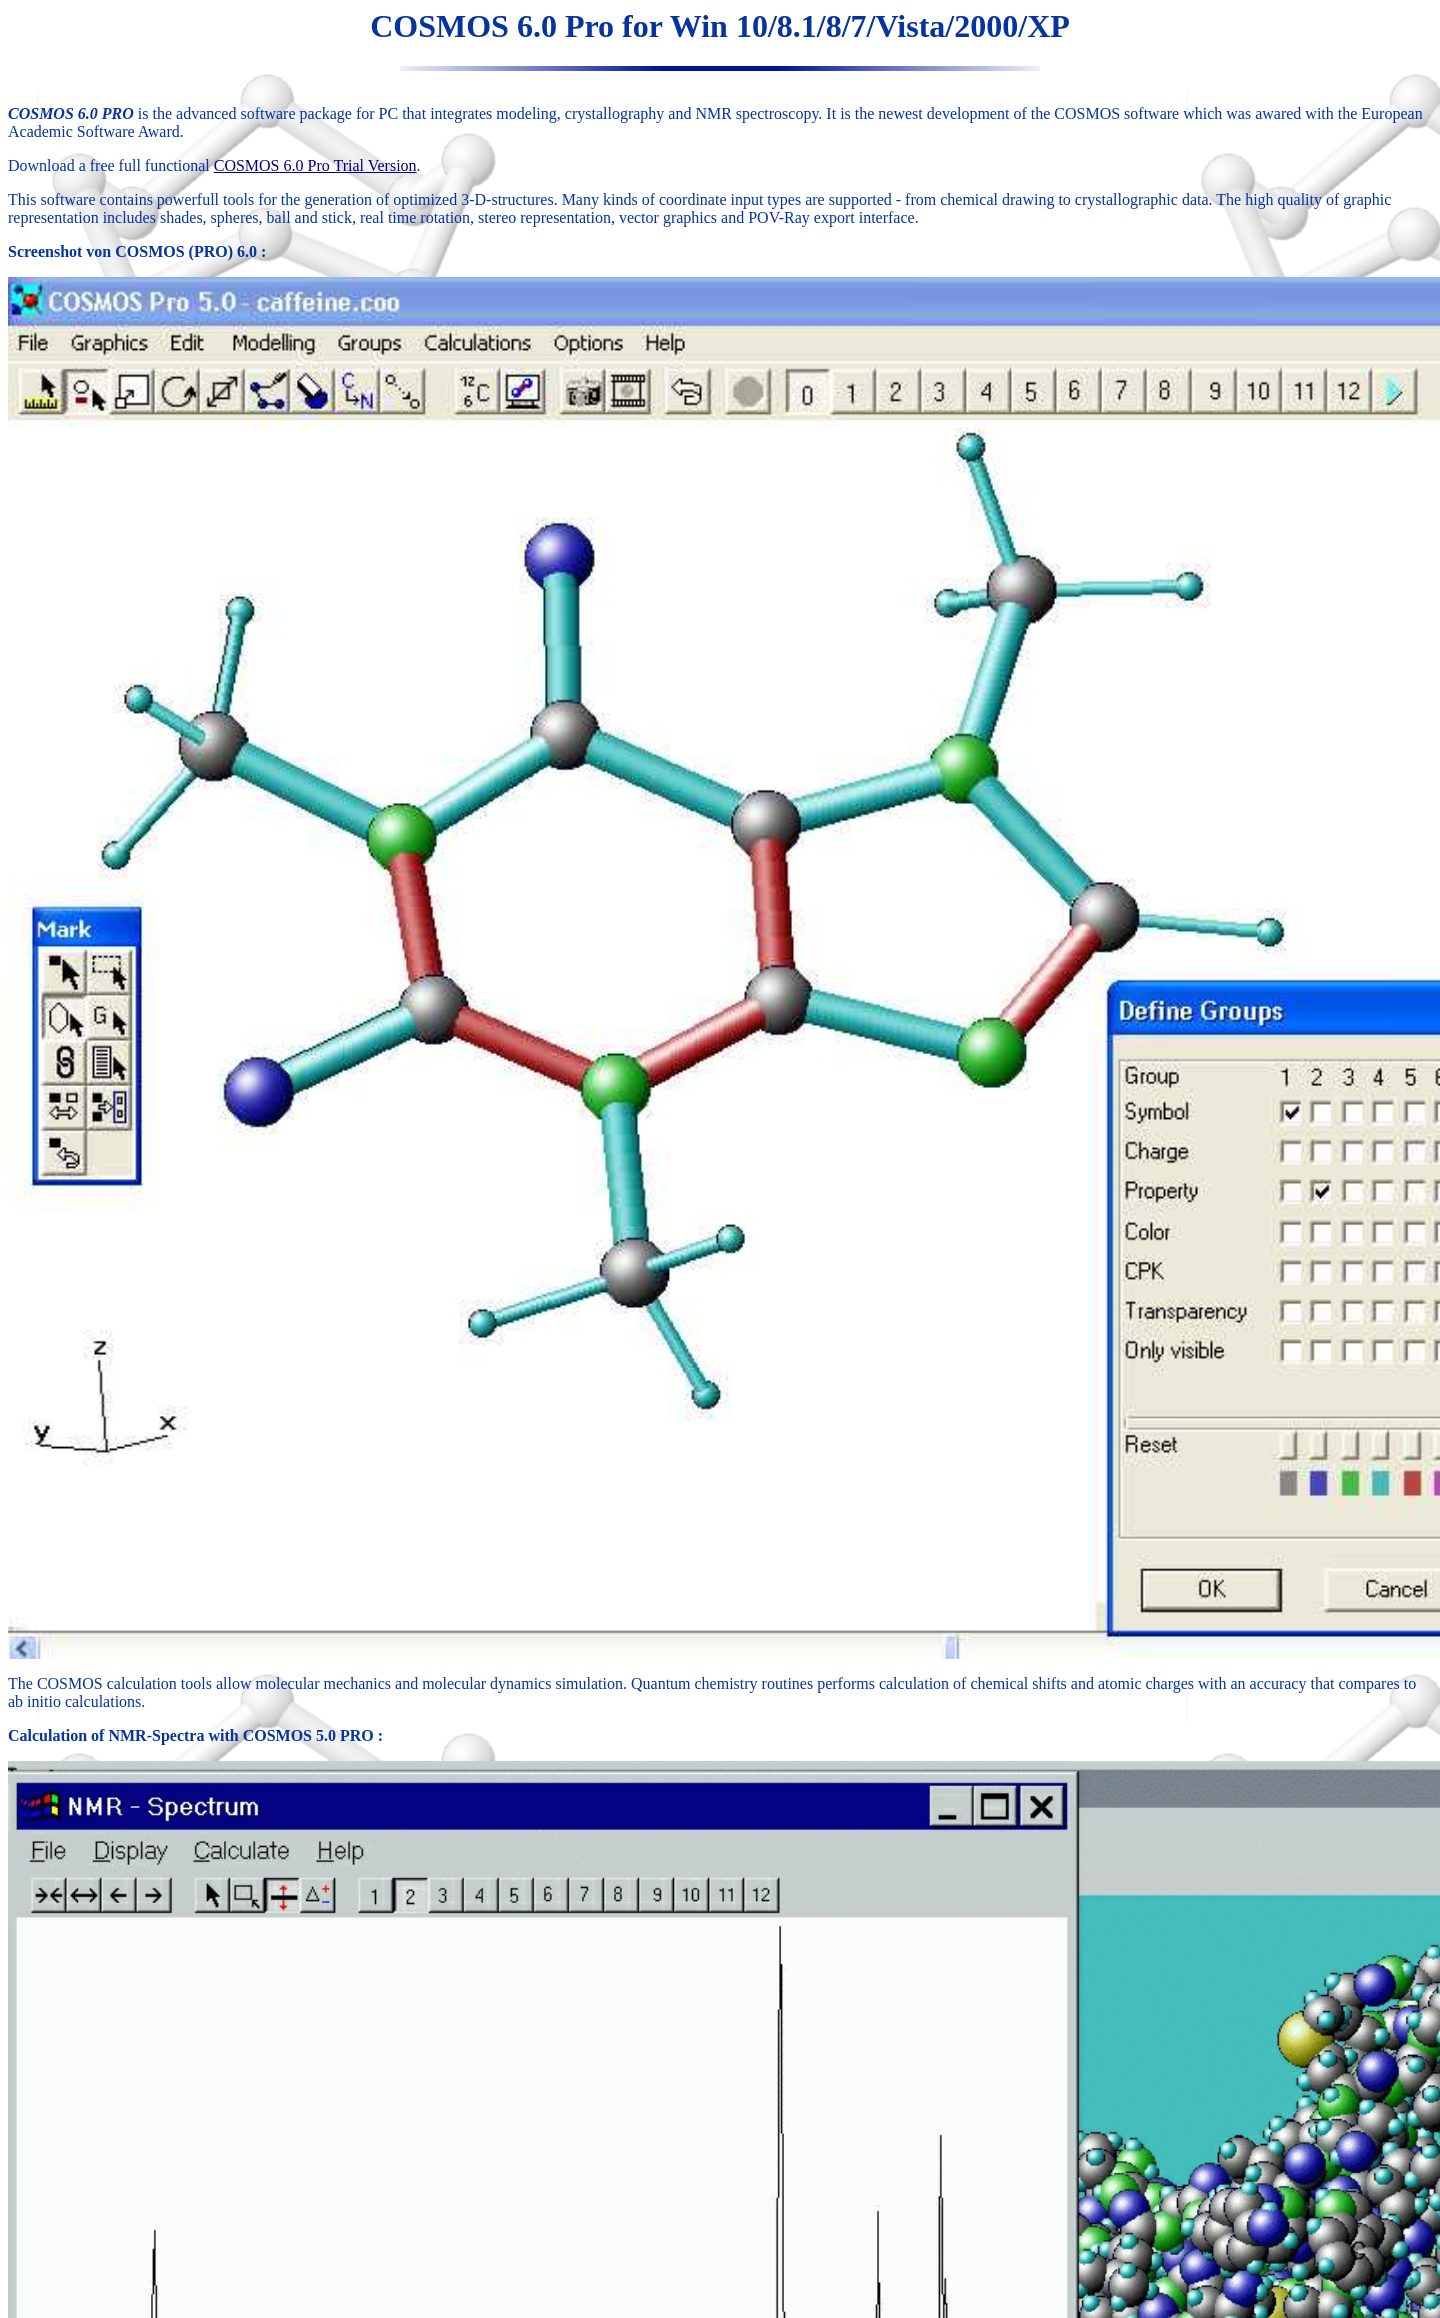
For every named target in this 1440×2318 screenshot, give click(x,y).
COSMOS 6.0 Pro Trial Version (315, 165)
